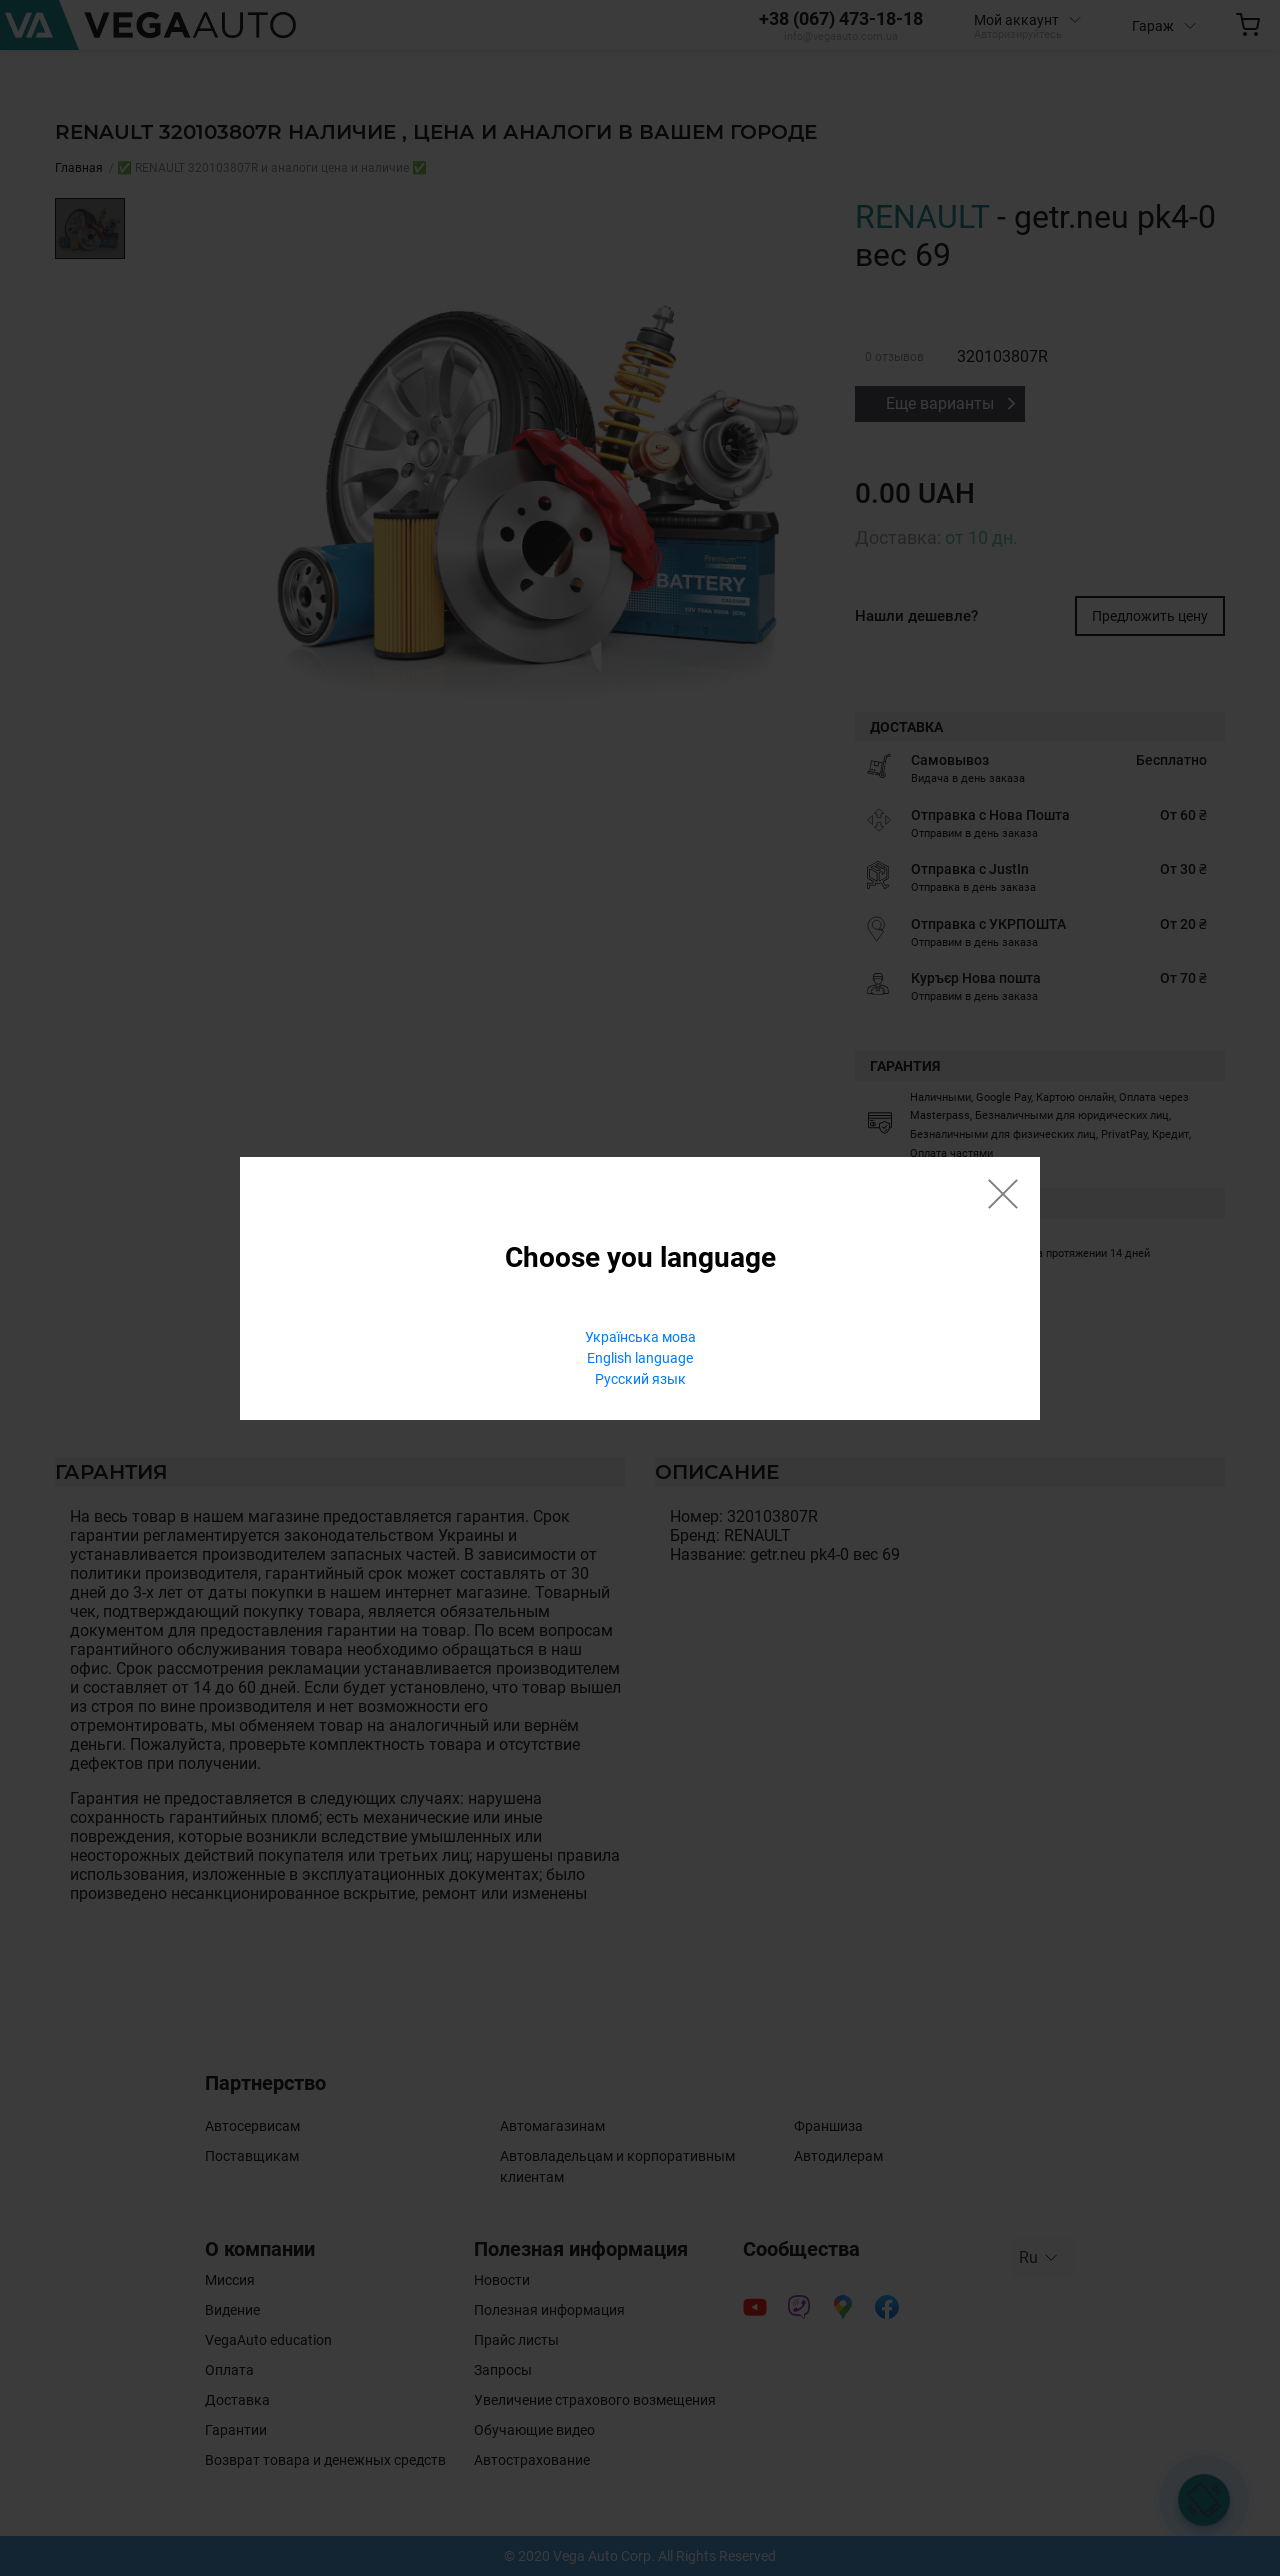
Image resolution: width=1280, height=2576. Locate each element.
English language (640, 1358)
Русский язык (640, 1379)
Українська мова (640, 1337)
